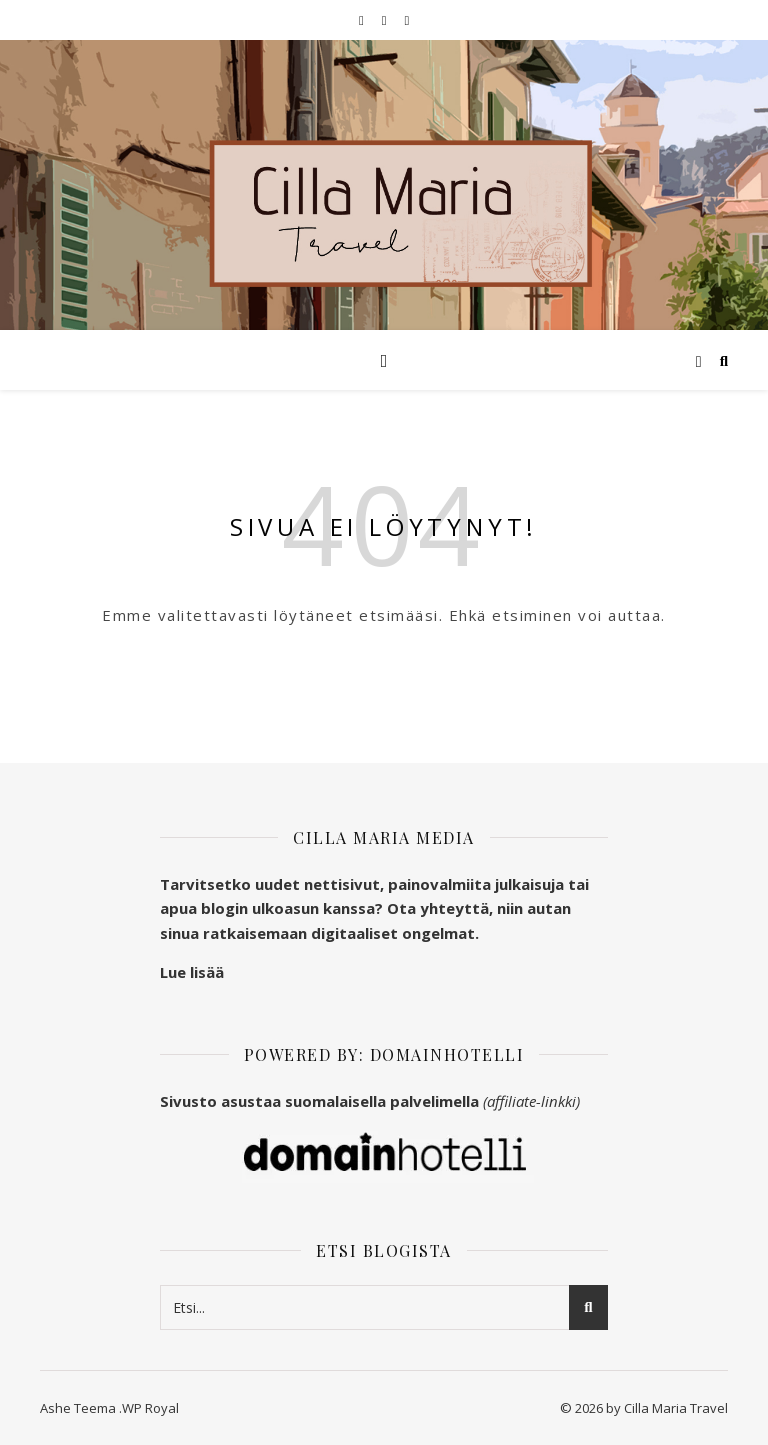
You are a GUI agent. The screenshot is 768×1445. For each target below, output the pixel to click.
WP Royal (150, 1408)
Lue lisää (192, 972)
